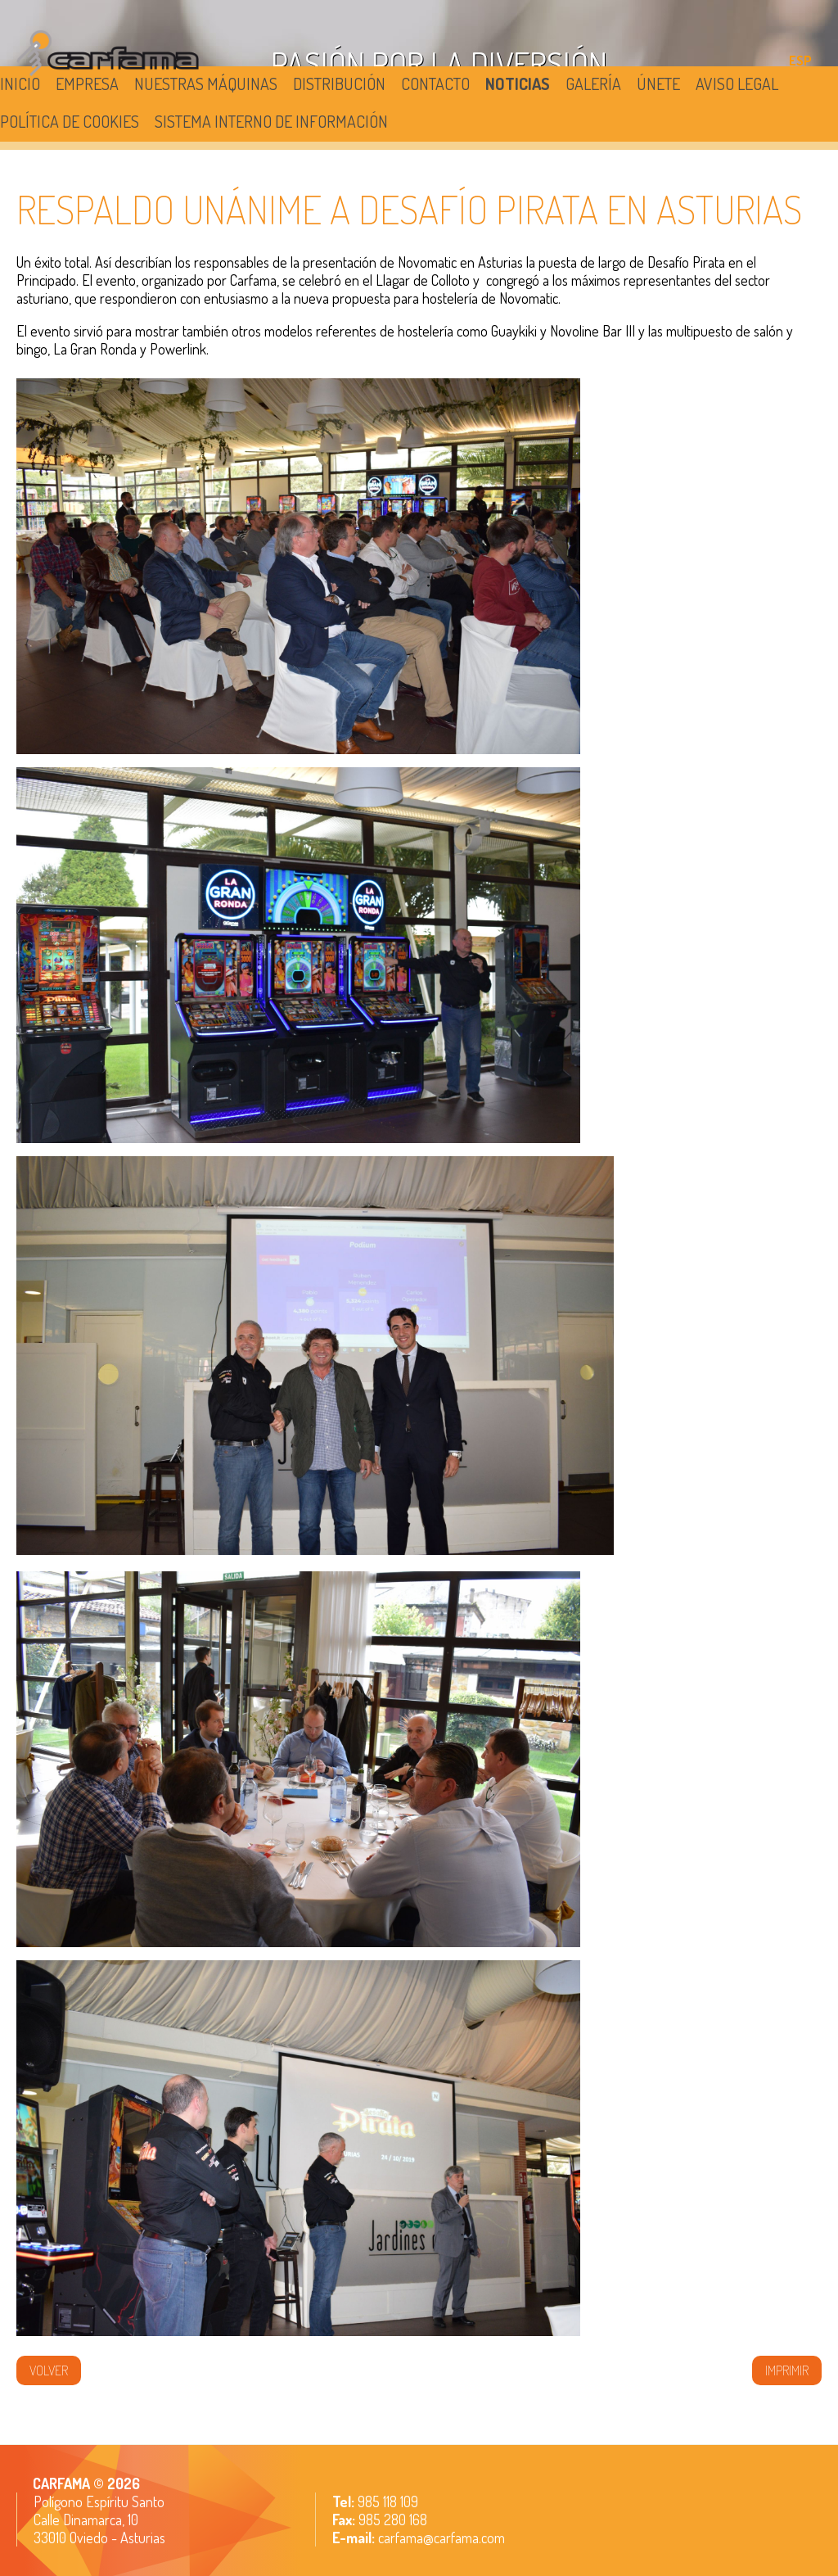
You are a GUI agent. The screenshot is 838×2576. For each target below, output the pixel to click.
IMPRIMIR (787, 2370)
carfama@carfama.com (441, 2538)
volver (48, 2370)
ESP (800, 60)
